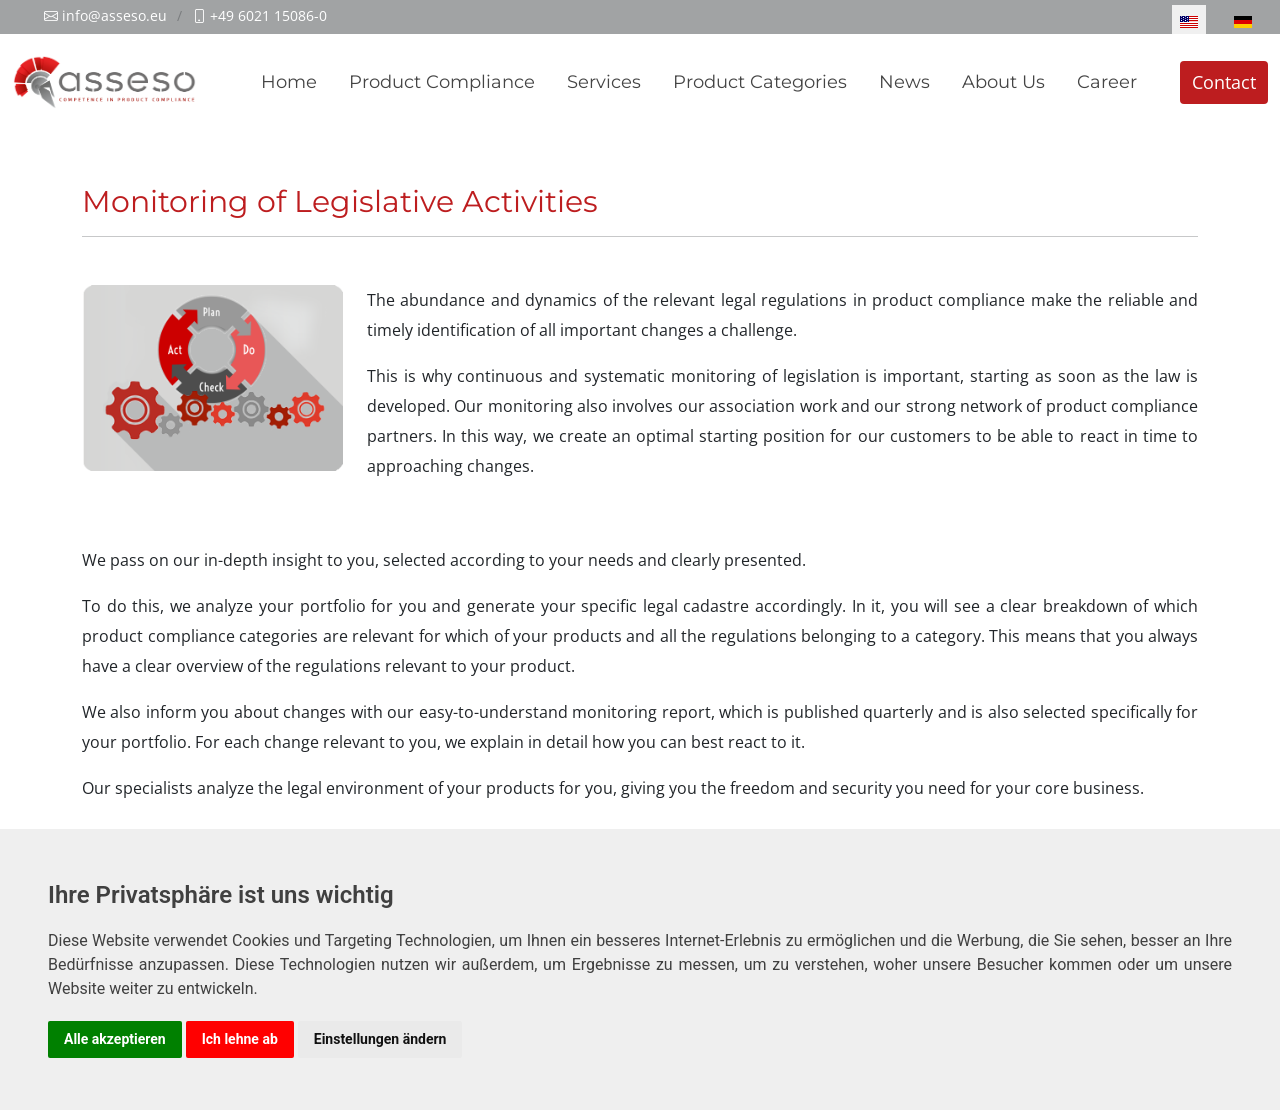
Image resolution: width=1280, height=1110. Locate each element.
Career (1107, 82)
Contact (1224, 82)
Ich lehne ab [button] (240, 1039)
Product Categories (760, 82)
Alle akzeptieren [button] (115, 1039)
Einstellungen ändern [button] (380, 1039)
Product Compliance (442, 82)
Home (289, 82)
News (904, 82)
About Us (1003, 82)
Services (604, 82)
